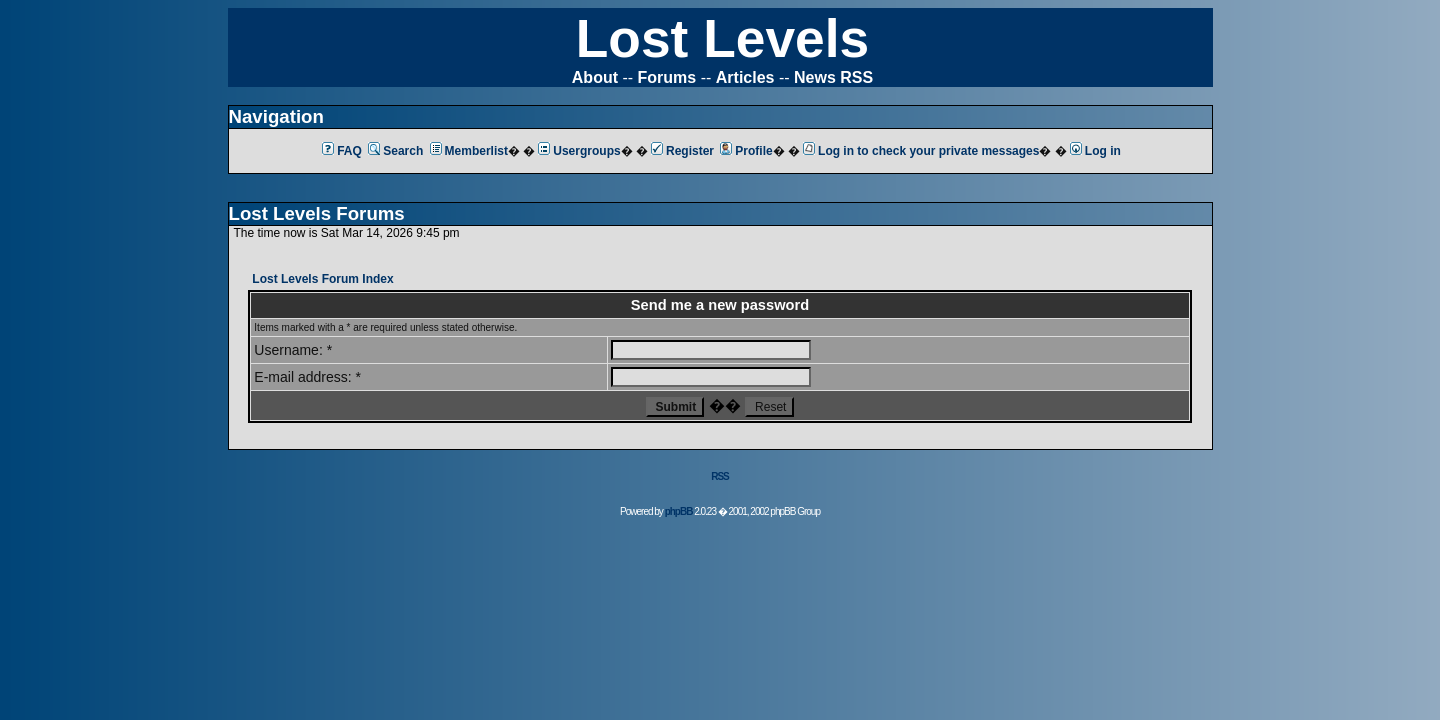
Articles (745, 77)
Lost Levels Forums (317, 213)
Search (395, 151)
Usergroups (579, 151)
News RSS (833, 77)
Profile (746, 151)
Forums (667, 77)
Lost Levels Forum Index (322, 279)
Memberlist (469, 151)
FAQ (342, 151)
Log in (1095, 151)
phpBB (679, 511)
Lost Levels (722, 38)
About (595, 77)
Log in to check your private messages (921, 151)
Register (682, 151)
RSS (720, 476)
